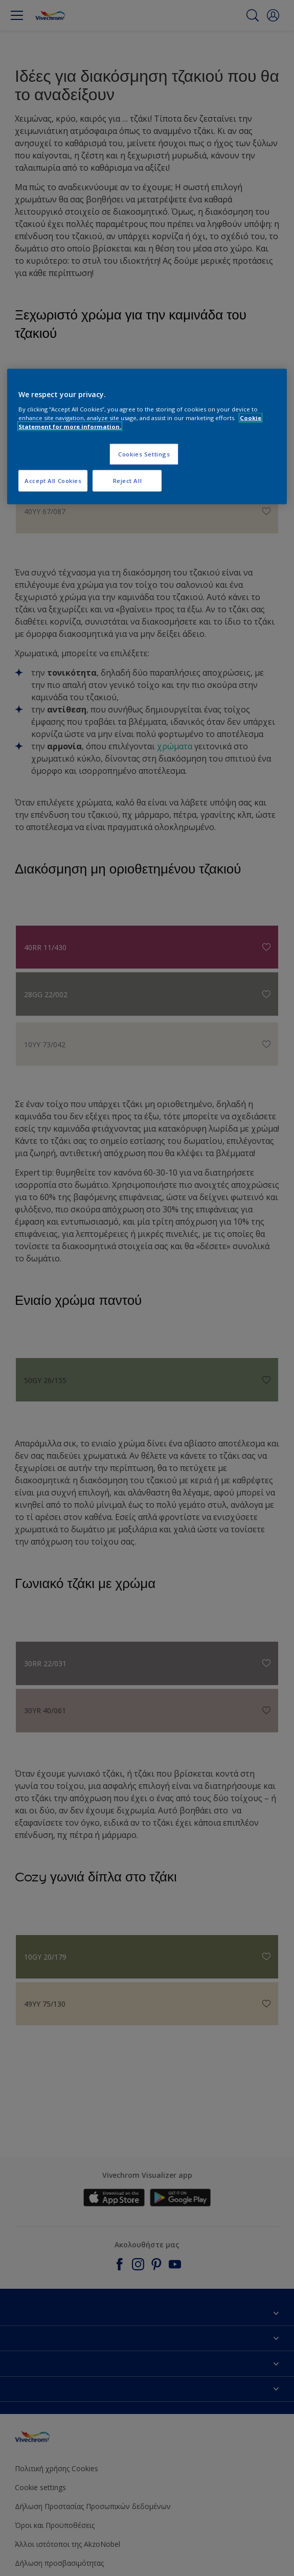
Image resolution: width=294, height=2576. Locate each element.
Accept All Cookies (53, 480)
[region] (146, 436)
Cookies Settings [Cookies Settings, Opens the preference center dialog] (144, 453)
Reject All (127, 480)
